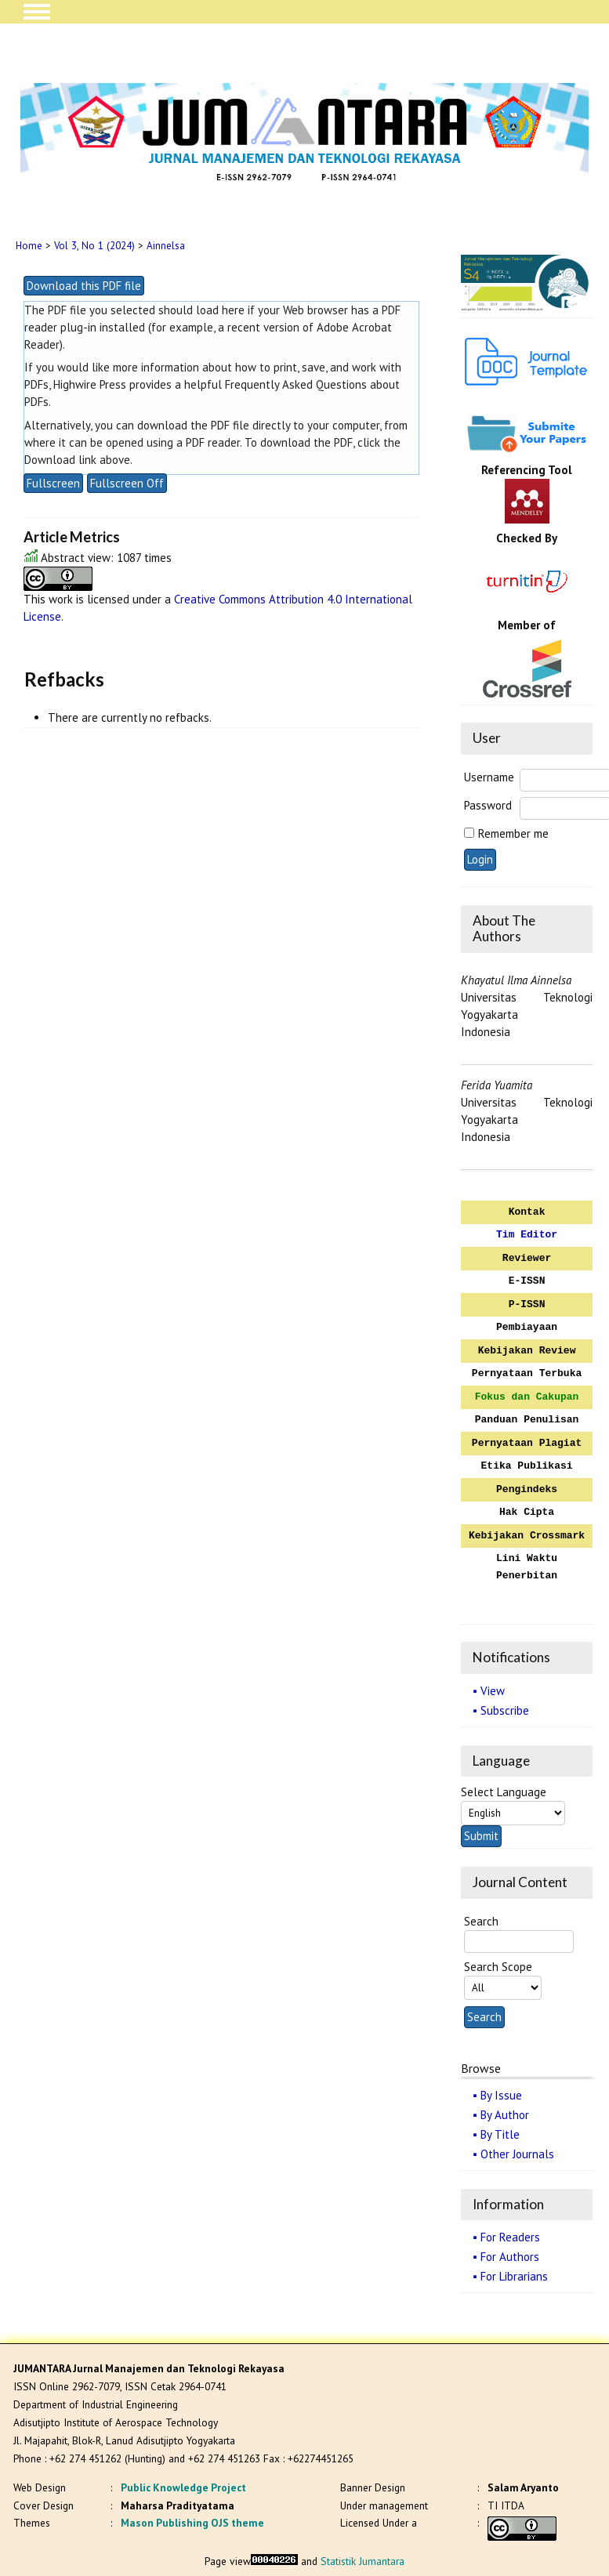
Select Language (503, 1791)
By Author (504, 2114)
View (492, 1690)
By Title (500, 2134)
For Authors (509, 2256)
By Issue (501, 2095)
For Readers (510, 2237)
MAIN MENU (37, 12)
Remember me (513, 833)
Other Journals (517, 2154)
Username (489, 777)
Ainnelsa (166, 245)
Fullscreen (53, 483)
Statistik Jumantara (362, 2561)
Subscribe (504, 1710)
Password (488, 805)
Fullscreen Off (127, 483)
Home (29, 245)
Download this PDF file (84, 285)
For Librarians (514, 2276)
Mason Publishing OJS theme (192, 2523)
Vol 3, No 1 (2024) (94, 245)
